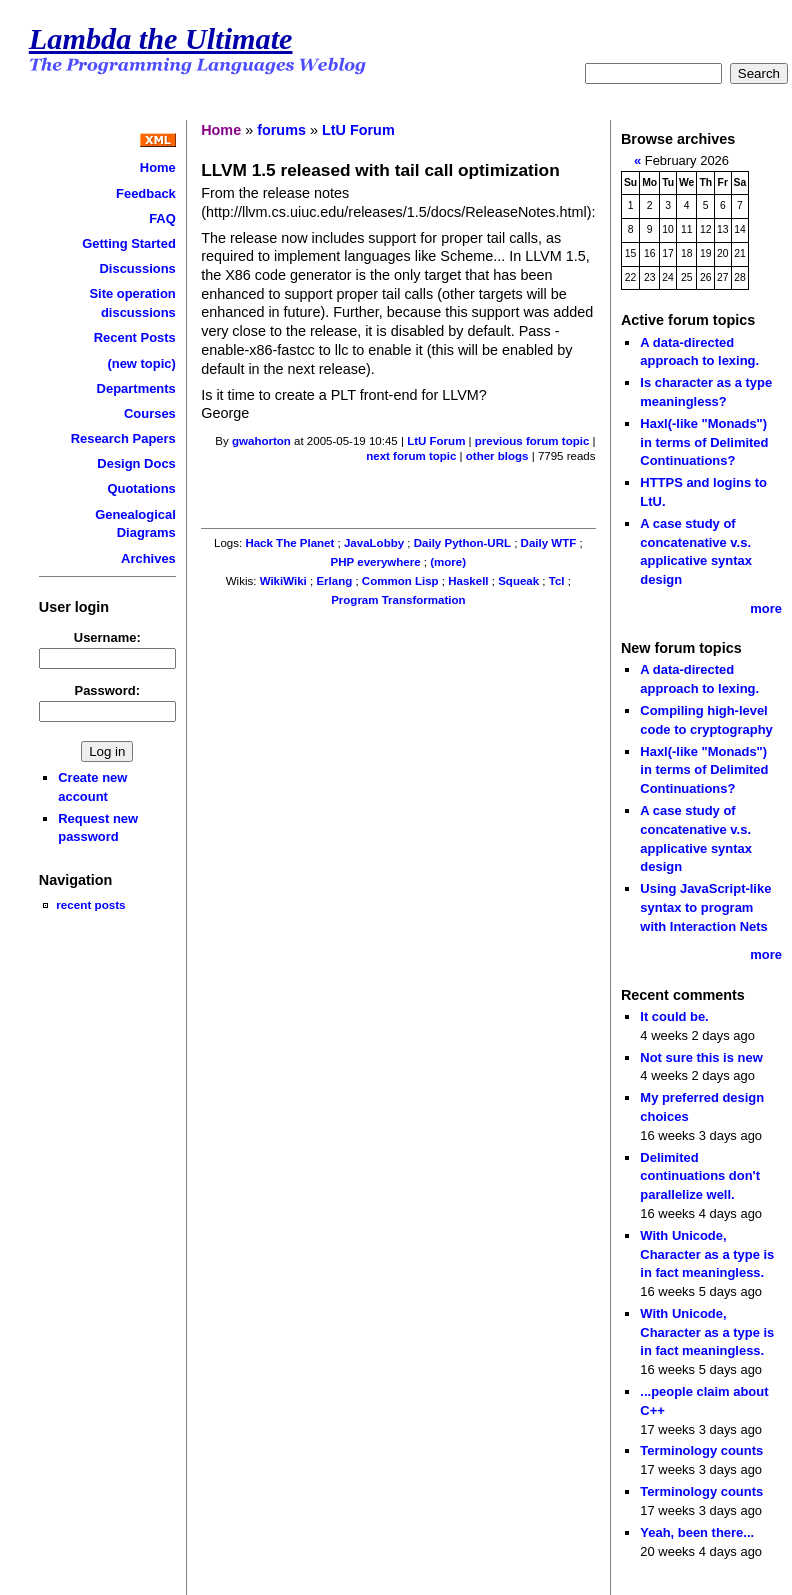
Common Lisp (400, 581)
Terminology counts (701, 1450)
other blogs (497, 456)
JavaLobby (374, 543)
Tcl (557, 581)
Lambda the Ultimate (161, 39)
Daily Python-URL (462, 543)
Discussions (137, 268)
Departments (136, 388)
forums (281, 130)
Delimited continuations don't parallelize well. (700, 1176)
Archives (148, 558)
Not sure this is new (701, 1057)
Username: (107, 637)
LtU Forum (358, 130)
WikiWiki (283, 581)
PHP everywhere (376, 562)
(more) (448, 562)
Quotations (141, 488)
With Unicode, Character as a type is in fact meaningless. (707, 1254)
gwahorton (261, 441)
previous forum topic (532, 441)
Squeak (518, 581)
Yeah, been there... (697, 1532)
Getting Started (129, 243)
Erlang (334, 581)
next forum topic (411, 456)
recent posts (90, 904)
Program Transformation (398, 600)
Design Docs (136, 463)
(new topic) (141, 363)
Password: (108, 690)
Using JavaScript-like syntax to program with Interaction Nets (705, 907)
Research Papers (123, 438)
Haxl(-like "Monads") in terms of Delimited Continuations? (704, 442)
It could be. (674, 1016)
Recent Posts (135, 337)
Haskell (468, 581)
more (766, 608)
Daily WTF (549, 543)
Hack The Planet (289, 543)
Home (158, 167)
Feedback (146, 193)
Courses (150, 413)
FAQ (162, 218)
